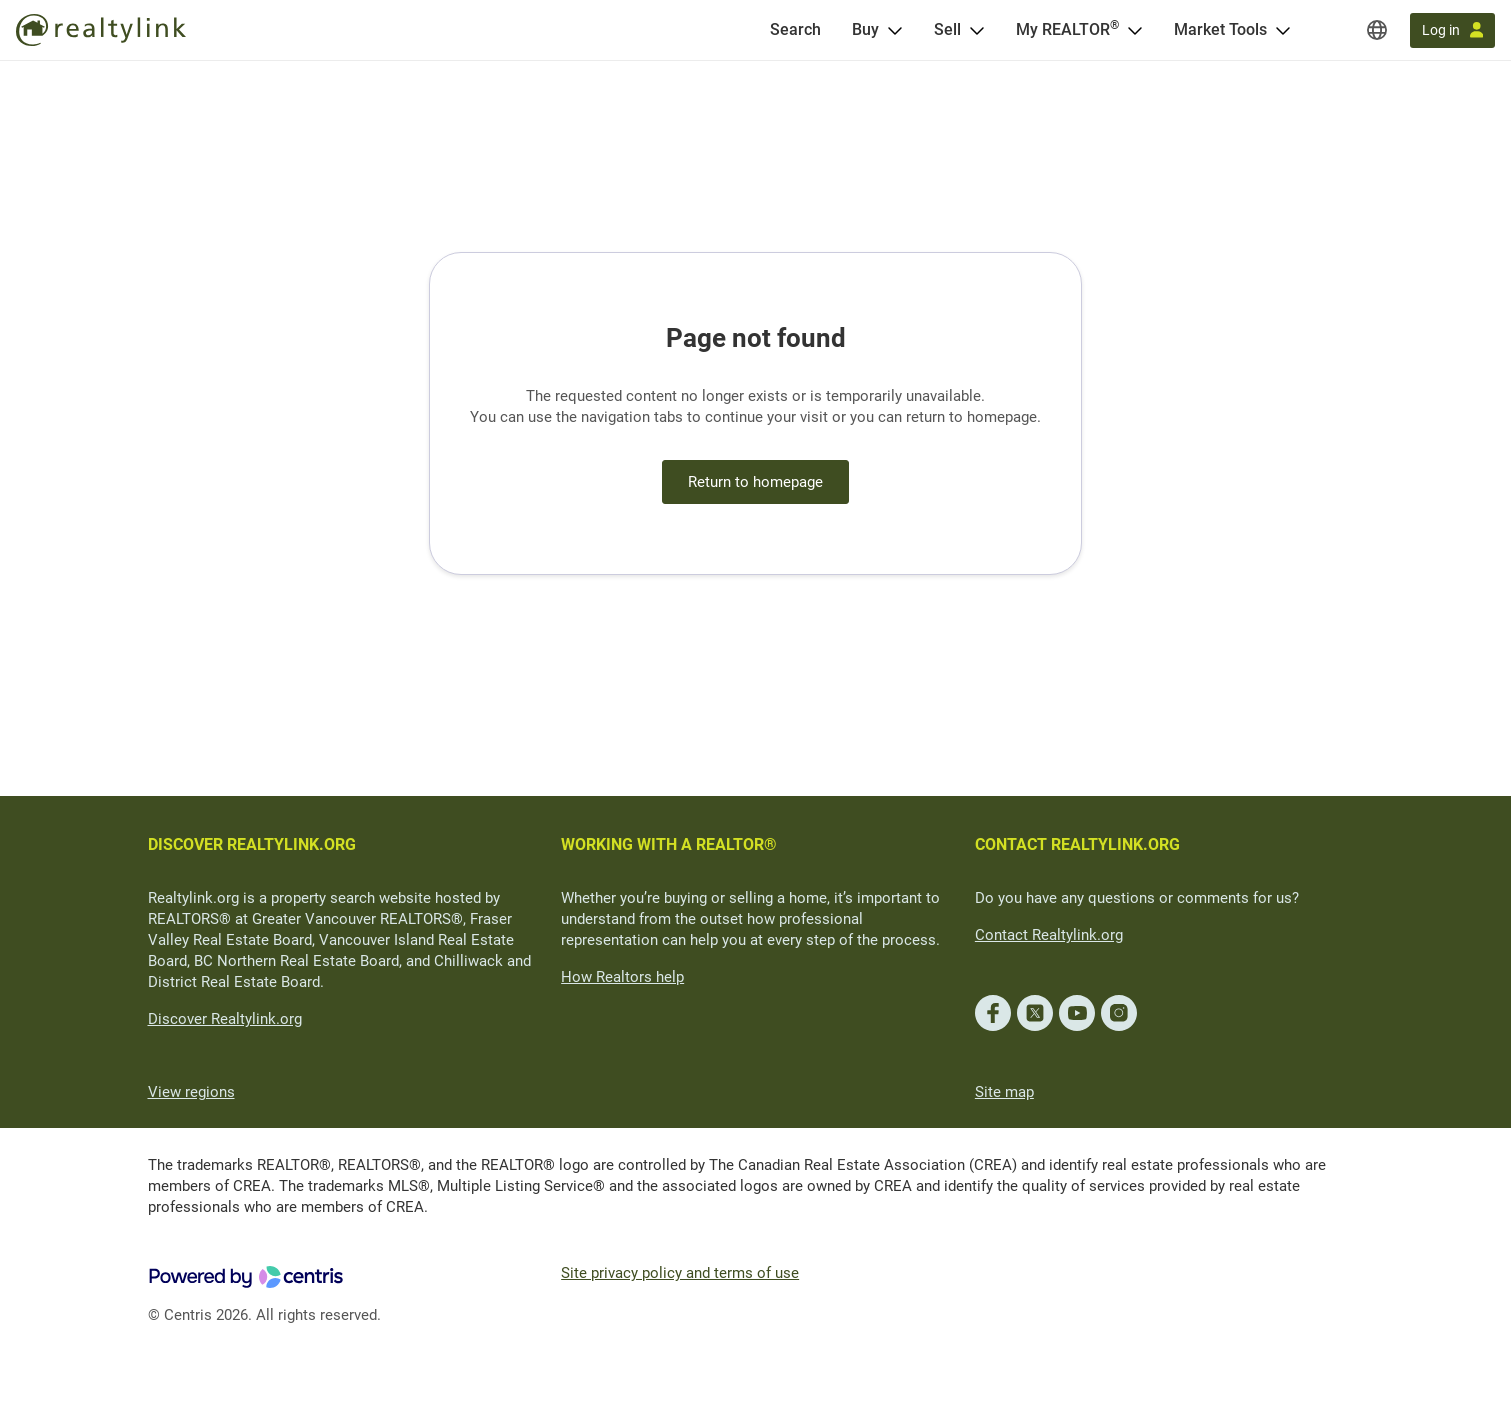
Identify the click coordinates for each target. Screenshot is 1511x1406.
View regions (191, 1092)
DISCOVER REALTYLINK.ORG (252, 844)
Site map (1004, 1092)
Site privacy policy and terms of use (680, 1273)
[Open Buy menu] (895, 30)
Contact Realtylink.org (1049, 935)
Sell (947, 29)
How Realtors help (622, 977)
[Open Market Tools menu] (1283, 30)
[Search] (795, 30)
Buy (865, 29)
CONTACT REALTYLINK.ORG (1077, 844)
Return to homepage (755, 482)
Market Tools (1220, 29)
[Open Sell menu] (977, 30)
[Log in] (1452, 30)
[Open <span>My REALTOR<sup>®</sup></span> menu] (1135, 30)
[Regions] (1377, 30)
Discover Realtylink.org (225, 1019)
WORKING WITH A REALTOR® (669, 844)
